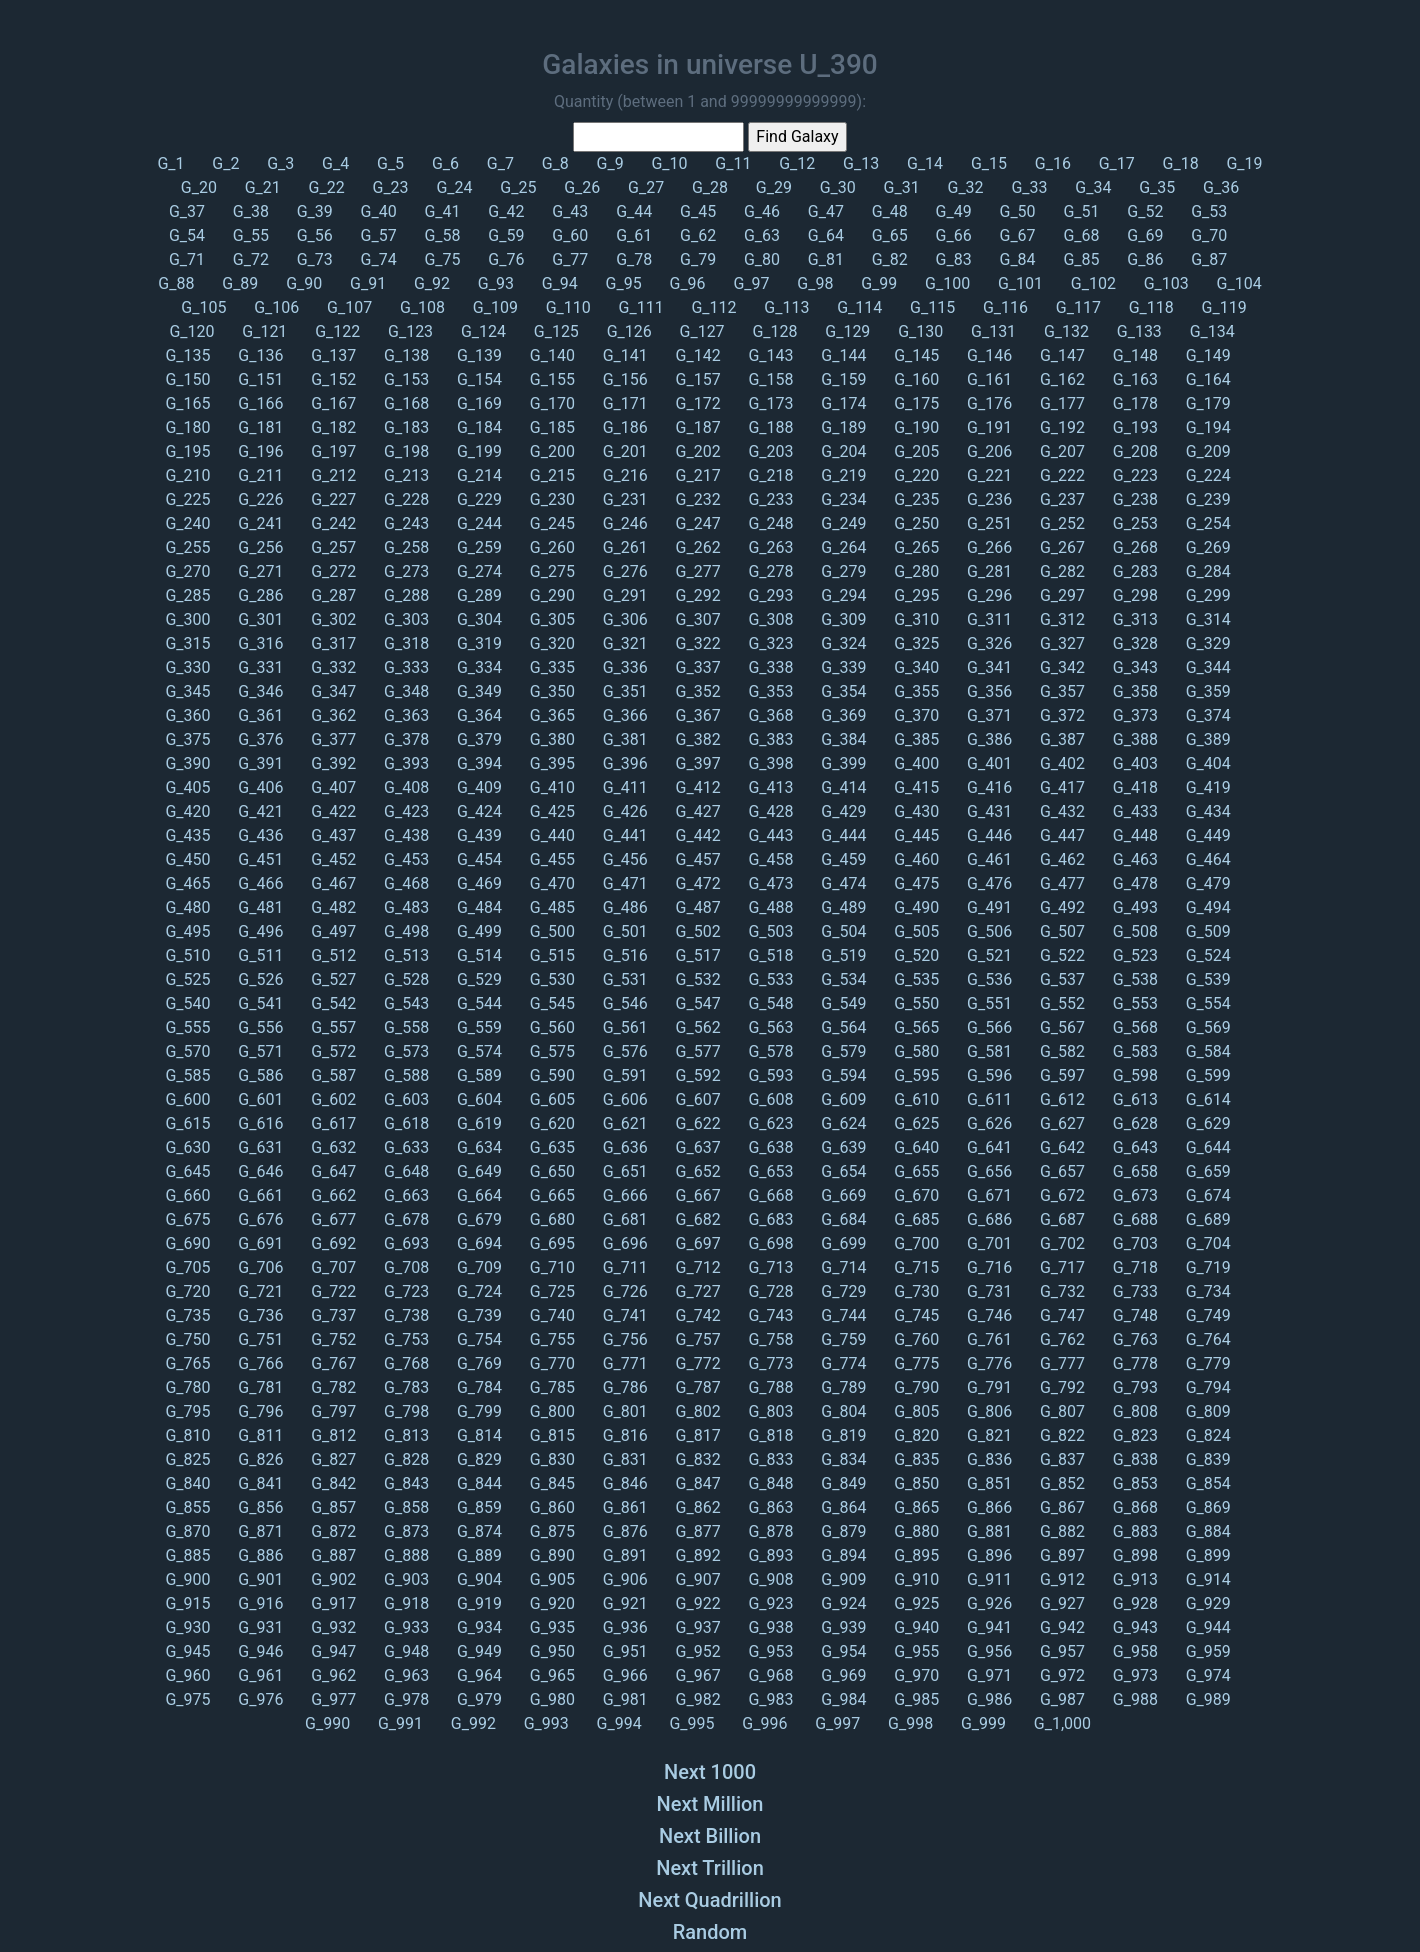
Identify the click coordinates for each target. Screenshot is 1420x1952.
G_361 (258, 715)
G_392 (331, 763)
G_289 (477, 595)
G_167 (331, 403)
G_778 (1133, 1363)
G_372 (1060, 715)
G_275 (550, 571)
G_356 (987, 691)
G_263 (768, 547)
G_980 (550, 1699)
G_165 (187, 403)
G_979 (477, 1699)
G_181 (258, 427)
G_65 (888, 235)
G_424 (477, 811)
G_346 (258, 691)
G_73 (313, 259)
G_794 (1206, 1387)
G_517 (696, 955)
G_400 (914, 763)
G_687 (1060, 1219)
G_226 (258, 499)
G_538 (1133, 979)
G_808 (1133, 1411)
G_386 (987, 739)
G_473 (768, 883)
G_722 (331, 1291)
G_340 (914, 667)
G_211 (258, 475)
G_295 (914, 595)
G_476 (987, 883)
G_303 (404, 619)
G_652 (696, 1171)
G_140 (550, 355)
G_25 (516, 187)
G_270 (187, 571)
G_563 (768, 1027)
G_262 (696, 547)
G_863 (768, 1507)
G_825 (187, 1459)
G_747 (1060, 1315)
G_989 (1206, 1699)
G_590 (550, 1075)
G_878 (768, 1531)
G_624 (841, 1123)
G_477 (1060, 883)
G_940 (914, 1627)
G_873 (404, 1531)
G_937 (696, 1627)
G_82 (888, 259)
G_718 (1133, 1267)
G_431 (987, 811)
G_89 (238, 283)
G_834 (841, 1459)
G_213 (404, 475)
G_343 (1133, 667)
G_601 (258, 1099)
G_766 (258, 1363)
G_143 (768, 355)
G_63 (760, 235)
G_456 (623, 859)
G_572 (331, 1051)
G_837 (1060, 1459)
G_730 (914, 1291)
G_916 (258, 1603)
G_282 (1060, 571)
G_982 (696, 1699)
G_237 (1060, 499)
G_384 (841, 739)
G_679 (477, 1219)
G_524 (1206, 955)
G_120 (189, 331)
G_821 (987, 1435)
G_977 (331, 1699)
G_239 (1206, 499)
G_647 (331, 1171)
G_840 (187, 1483)
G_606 (623, 1099)
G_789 (841, 1387)
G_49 (952, 211)
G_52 (1143, 211)
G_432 (1060, 811)
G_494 (1206, 907)
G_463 (1133, 859)
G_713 (768, 1267)
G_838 (1133, 1459)
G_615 (187, 1123)
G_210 (187, 475)
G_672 (1060, 1195)
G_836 (987, 1459)
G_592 (696, 1075)
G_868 (1133, 1507)
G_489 (841, 907)
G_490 (914, 907)
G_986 (987, 1699)
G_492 (1060, 907)
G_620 (550, 1123)
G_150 (187, 379)
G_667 (696, 1195)
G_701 (987, 1243)
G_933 (404, 1627)
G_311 (987, 619)
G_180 (187, 427)
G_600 (187, 1099)
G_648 (404, 1171)
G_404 (1206, 763)
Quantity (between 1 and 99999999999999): (710, 101)
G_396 (623, 763)
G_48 (888, 211)
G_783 (404, 1387)
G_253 (1133, 523)
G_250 (914, 523)
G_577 (696, 1051)
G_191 (987, 427)
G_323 (768, 643)
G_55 (249, 235)
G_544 (477, 1003)
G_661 (258, 1195)
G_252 (1060, 523)
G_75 (441, 259)
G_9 (608, 163)
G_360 (187, 715)
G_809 (1206, 1411)
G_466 (258, 883)
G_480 (187, 907)
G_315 (187, 643)
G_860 (550, 1507)
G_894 (841, 1555)
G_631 (258, 1147)
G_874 (477, 1531)
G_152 (331, 379)
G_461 (987, 859)
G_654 (841, 1171)
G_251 (987, 523)
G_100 (945, 283)
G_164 (1206, 379)
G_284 (1206, 571)
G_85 (1079, 259)
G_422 (331, 811)
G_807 (1060, 1411)
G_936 (623, 1627)
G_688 (1133, 1219)
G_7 (498, 163)
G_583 (1133, 1051)
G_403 (1133, 763)
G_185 (550, 427)
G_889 (477, 1555)
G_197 (331, 451)
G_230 (550, 499)
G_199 (477, 451)
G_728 (768, 1291)
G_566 (987, 1027)
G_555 (187, 1027)
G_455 (550, 859)
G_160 (914, 379)
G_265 (914, 547)
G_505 (914, 931)
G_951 (623, 1651)
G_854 (1206, 1483)
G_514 (477, 955)
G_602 (331, 1099)
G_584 (1206, 1051)
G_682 (696, 1219)
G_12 (795, 163)
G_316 (258, 643)
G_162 (1060, 379)
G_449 (1206, 835)
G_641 (987, 1147)
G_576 (623, 1051)
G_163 (1133, 379)
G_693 (404, 1243)
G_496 (258, 931)
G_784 (477, 1387)
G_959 (1206, 1651)
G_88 (176, 283)
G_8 (553, 163)
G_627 (1060, 1123)
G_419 (1206, 787)
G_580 (914, 1051)
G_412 (696, 787)
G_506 (987, 931)
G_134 (1210, 331)
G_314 (1206, 619)
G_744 (841, 1315)
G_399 (841, 763)
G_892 (696, 1555)
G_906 (623, 1579)
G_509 (1206, 931)
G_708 (404, 1267)
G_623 (768, 1123)
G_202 (696, 451)
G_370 (914, 715)
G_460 (914, 859)
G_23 (389, 187)
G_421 (258, 811)
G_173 (768, 403)
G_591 (623, 1075)
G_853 (1133, 1483)
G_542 (331, 1003)
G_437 (331, 835)
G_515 (550, 955)
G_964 (477, 1675)
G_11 (731, 163)
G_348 (404, 691)
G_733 (1133, 1291)
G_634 (477, 1147)
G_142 (696, 355)
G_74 (377, 259)
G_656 (987, 1171)
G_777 (1060, 1363)
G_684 (841, 1219)
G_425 (550, 811)
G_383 (768, 739)
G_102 (1091, 283)
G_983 (768, 1699)
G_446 (987, 835)
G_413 (768, 787)
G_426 (623, 811)
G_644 (1206, 1147)
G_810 (187, 1435)
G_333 (404, 667)
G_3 (278, 163)
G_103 (1164, 283)
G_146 (987, 355)
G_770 (550, 1363)
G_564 (841, 1027)
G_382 (696, 739)
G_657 (1060, 1171)
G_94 (558, 283)
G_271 (258, 571)
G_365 (550, 715)
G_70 (1207, 235)
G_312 (1060, 619)
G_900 (187, 1579)
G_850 (914, 1483)
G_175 (914, 403)
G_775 (914, 1363)
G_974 (1206, 1675)
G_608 (768, 1099)
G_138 (404, 355)
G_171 (623, 403)
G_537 (1060, 979)
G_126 (627, 331)
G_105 (201, 307)
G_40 (377, 211)
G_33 (1027, 187)
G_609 (841, 1099)
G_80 (760, 259)
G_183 (404, 427)
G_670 (914, 1195)
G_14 (923, 163)
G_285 (187, 595)
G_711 (623, 1267)
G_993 (544, 1723)
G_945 (187, 1651)
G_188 (768, 427)
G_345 (187, 691)
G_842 (331, 1483)
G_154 (477, 379)
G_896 (987, 1555)
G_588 (404, 1075)
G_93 (494, 283)
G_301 (258, 619)
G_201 (623, 451)
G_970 (914, 1675)
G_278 (768, 571)
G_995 (690, 1723)
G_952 (696, 1651)
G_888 (404, 1555)
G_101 (1018, 283)
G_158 (768, 379)
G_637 (696, 1147)
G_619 (477, 1123)
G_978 (404, 1699)
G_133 (1137, 331)
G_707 (331, 1267)
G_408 (404, 787)
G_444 (841, 835)
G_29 (772, 187)
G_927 (1060, 1603)
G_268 (1133, 547)
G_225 (187, 499)
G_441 (623, 835)
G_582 (1060, 1051)
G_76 (504, 259)
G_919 (477, 1603)
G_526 (258, 979)
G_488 (768, 907)
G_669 (841, 1195)
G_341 (987, 667)
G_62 (696, 235)
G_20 (197, 187)
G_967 (696, 1675)
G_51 (1079, 211)
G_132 (1064, 331)
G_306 (623, 619)
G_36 (1219, 187)
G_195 (187, 451)
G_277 (696, 571)
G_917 (331, 1603)
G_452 (331, 859)
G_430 (914, 811)
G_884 (1206, 1531)
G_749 (1206, 1315)
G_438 (404, 835)
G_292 (696, 595)
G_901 (258, 1579)
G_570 (187, 1051)
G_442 (696, 835)
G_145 (914, 355)
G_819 (841, 1435)
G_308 (768, 619)
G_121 (262, 331)
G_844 (477, 1483)
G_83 (952, 259)
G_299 (1206, 595)
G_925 (914, 1603)
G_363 (404, 715)
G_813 (404, 1435)
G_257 (331, 547)
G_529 (477, 979)
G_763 (1133, 1339)
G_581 (987, 1051)
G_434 (1206, 811)
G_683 (768, 1219)
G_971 (987, 1675)
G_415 (914, 787)
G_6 (443, 163)
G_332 (331, 667)
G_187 (696, 427)
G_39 (313, 211)
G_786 (623, 1387)
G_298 (1133, 595)
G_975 (187, 1699)
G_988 (1133, 1699)
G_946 (258, 1651)
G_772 (696, 1363)
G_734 (1206, 1291)
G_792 (1060, 1387)
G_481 (258, 907)
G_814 (477, 1435)
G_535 (914, 979)
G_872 (331, 1531)
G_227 (331, 499)
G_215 (550, 475)
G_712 (696, 1267)
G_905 (550, 1579)
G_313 (1133, 619)
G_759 (841, 1339)
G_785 (550, 1387)
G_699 (841, 1243)
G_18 (1179, 163)
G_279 (841, 571)
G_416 (987, 787)
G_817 (696, 1435)
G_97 (749, 283)
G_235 (914, 499)
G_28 (708, 187)
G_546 (623, 1003)
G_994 (617, 1723)
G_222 (1060, 475)
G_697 (696, 1243)
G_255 (187, 547)
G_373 (1133, 715)
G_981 (623, 1699)
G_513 (404, 955)
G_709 (477, 1267)
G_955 (914, 1651)
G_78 (632, 259)
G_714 (841, 1267)
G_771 (623, 1363)
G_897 (1060, 1555)
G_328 (1133, 643)
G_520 (914, 955)
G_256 (258, 547)
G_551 (987, 1003)
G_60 (568, 235)
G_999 (981, 1723)
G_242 (331, 523)
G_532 (696, 979)
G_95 (622, 283)
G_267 (1060, 547)
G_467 (331, 883)
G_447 (1060, 835)
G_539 (1206, 979)
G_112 (711, 307)
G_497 (331, 931)
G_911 (987, 1579)
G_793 (1133, 1387)
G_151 (258, 379)
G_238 (1133, 499)
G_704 (1206, 1243)
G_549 (841, 1003)
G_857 (331, 1507)
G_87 (1207, 259)
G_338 (768, 667)
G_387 (1060, 739)
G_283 (1133, 571)
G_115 (930, 307)
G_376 (258, 739)
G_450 (187, 859)
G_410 (550, 787)
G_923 (768, 1603)
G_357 (1060, 691)
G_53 (1207, 211)
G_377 (331, 739)
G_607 (696, 1099)
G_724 (477, 1291)
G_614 (1206, 1099)
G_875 (550, 1531)
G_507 (1060, 931)
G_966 (623, 1675)
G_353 (768, 691)
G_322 (696, 643)
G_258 (404, 547)
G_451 (258, 859)
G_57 (377, 235)
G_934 (477, 1627)
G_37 (187, 211)
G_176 (987, 403)
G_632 (331, 1147)
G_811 (258, 1435)
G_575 (550, 1051)
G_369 (841, 715)
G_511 (258, 955)
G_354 (841, 691)
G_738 (404, 1315)
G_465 (187, 883)
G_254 (1206, 523)
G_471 (623, 883)
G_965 (550, 1675)
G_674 (1206, 1195)
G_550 (914, 1003)
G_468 (404, 883)
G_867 (1060, 1507)
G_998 (908, 1723)
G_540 (187, 1003)
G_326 (987, 643)
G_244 (477, 523)
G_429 (841, 811)
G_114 (857, 307)
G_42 (504, 211)
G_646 (258, 1171)
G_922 (696, 1603)
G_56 (313, 235)
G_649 (477, 1171)
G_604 (477, 1099)
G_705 (187, 1267)
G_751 (258, 1339)
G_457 (696, 859)
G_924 (841, 1603)
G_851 (987, 1483)
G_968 (768, 1675)
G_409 (477, 787)
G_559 (477, 1027)
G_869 (1206, 1507)
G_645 (187, 1171)
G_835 (914, 1459)
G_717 (1060, 1267)
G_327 (1060, 643)
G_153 (404, 379)
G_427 (696, 811)
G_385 (914, 739)
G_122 (335, 331)
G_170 (550, 403)
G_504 (841, 931)
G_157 (696, 379)
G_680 (550, 1219)
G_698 (768, 1243)
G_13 (859, 163)
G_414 (841, 787)
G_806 (987, 1411)
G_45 (696, 211)
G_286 (258, 595)
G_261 (623, 547)
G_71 (187, 259)
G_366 (623, 715)
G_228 (404, 499)
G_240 (187, 523)
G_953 (768, 1651)
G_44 (632, 211)
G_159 (841, 379)
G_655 (914, 1171)
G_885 (187, 1555)
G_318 (404, 643)
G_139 (477, 355)
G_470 (550, 883)
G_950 (550, 1651)
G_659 (1206, 1171)
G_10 (667, 163)
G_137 (331, 355)
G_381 (623, 739)
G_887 (331, 1555)
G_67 (1016, 235)
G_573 (404, 1051)
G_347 (331, 691)
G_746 (987, 1315)
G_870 (187, 1531)
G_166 (258, 403)
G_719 (1206, 1267)
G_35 (1155, 187)
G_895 (914, 1555)
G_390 (187, 763)
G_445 (914, 835)
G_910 (914, 1579)
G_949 (477, 1651)
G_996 (762, 1723)
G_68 (1079, 235)
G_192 (1060, 427)
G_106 (274, 307)
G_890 (550, 1555)
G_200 (550, 451)
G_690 (187, 1243)
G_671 (987, 1195)
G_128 (772, 331)
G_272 (331, 571)
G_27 (644, 187)
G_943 (1133, 1627)
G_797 (331, 1411)
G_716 (987, 1267)
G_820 (914, 1435)
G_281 (987, 571)
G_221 (987, 475)
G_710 (550, 1267)
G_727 (696, 1291)
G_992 (471, 1723)
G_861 (623, 1507)
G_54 (187, 235)
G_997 (835, 1723)
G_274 (477, 571)
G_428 (768, 811)
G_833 (768, 1459)
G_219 (841, 475)
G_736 (258, 1315)
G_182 (331, 427)
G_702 (1060, 1243)
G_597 (1060, 1075)
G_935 (550, 1627)
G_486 (623, 907)
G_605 (550, 1099)
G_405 (187, 787)
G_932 (331, 1627)
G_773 (768, 1363)
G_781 (258, 1387)
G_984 (841, 1699)
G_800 (550, 1411)
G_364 (477, 715)
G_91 (366, 283)
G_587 (331, 1075)
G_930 (187, 1627)
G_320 (550, 643)
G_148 (1133, 355)
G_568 (1133, 1027)
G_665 (550, 1195)
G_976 (258, 1699)
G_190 (914, 427)
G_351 (623, 691)
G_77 (568, 259)
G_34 (1091, 187)
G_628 (1133, 1123)
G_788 (768, 1387)
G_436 (258, 835)
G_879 (841, 1531)
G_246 (623, 523)
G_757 (696, 1339)
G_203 (768, 451)
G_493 (1133, 907)
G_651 (623, 1171)
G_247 (696, 523)
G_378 (404, 739)
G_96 (686, 283)
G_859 (477, 1507)
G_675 (187, 1219)
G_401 (987, 763)
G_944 (1206, 1627)
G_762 (1060, 1339)
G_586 (258, 1075)
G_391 (258, 763)
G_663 (404, 1195)
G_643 (1133, 1147)
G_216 (623, 475)
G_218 (768, 475)
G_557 (331, 1027)
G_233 (768, 499)
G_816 (623, 1435)
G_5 (388, 163)
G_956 (987, 1651)
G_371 (987, 715)
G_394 (477, 763)
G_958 (1133, 1651)
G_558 (404, 1027)
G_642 (1060, 1147)
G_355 (914, 691)
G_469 (477, 883)
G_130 (918, 331)
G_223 (1133, 475)
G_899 (1206, 1555)
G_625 (914, 1123)
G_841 (258, 1483)
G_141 (623, 355)
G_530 (550, 979)
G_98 (813, 283)
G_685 (914, 1219)
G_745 (914, 1315)
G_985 (914, 1699)
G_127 (700, 331)
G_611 (987, 1099)
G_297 (1060, 595)
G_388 (1133, 739)
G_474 (841, 883)
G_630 (187, 1147)
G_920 (550, 1603)
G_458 (768, 859)
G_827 (331, 1459)
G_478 (1133, 883)
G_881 (987, 1531)
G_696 (623, 1243)
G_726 (623, 1291)
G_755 (550, 1339)
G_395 (550, 763)
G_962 (331, 1675)
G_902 (331, 1579)
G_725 (550, 1291)
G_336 (623, 667)
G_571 (258, 1051)
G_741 (623, 1315)
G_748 (1133, 1315)
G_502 (696, 931)
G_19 (1242, 163)
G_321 (623, 643)
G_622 (696, 1123)
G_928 (1133, 1603)
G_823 (1133, 1435)
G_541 (258, 1003)
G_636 (623, 1147)
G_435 (187, 835)
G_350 (550, 691)
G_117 (1076, 307)
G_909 (841, 1579)
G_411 (623, 787)
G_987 (1060, 1699)
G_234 (841, 499)
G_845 (550, 1483)
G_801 (623, 1411)
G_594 (841, 1075)
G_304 (477, 619)
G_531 (623, 979)
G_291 (623, 595)
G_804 (841, 1411)
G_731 (987, 1291)
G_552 (1060, 1003)
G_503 (768, 931)
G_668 (768, 1195)
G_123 (408, 331)
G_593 (768, 1075)
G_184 (477, 427)
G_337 (696, 667)
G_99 (877, 283)
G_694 (477, 1243)
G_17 (1115, 163)
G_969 (841, 1675)
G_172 (696, 403)
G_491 (987, 907)
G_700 (914, 1243)
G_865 (914, 1507)
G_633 (404, 1147)
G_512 (331, 955)
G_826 (258, 1459)
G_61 (632, 235)
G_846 (623, 1483)
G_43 (568, 211)
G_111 (639, 307)
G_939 (841, 1627)
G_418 (1133, 787)
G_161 (987, 379)
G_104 (1237, 283)
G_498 (404, 931)
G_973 (1133, 1675)
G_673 (1133, 1195)
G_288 (404, 595)
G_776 (987, 1363)
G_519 (841, 955)
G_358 (1133, 691)
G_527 (331, 979)
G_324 (841, 643)
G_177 (1060, 403)
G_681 (623, 1219)
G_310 (914, 619)
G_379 (477, 739)
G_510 (187, 955)
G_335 (550, 667)
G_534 (841, 979)
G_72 (249, 259)
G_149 (1206, 355)
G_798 (404, 1411)
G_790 (914, 1387)
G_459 (841, 859)
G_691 (258, 1243)
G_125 (554, 331)
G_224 (1206, 475)
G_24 (452, 187)
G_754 (477, 1339)
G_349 (477, 691)
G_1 (170, 163)
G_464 (1206, 859)
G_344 (1206, 667)
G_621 (623, 1123)
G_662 (331, 1195)
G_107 (347, 307)
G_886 (258, 1555)
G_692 (331, 1243)
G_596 (987, 1075)
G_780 (187, 1387)
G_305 (550, 619)
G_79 (696, 259)
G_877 (696, 1531)
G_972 (1060, 1675)
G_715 (914, 1267)
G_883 (1133, 1531)
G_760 (914, 1339)
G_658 (1133, 1171)
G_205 (914, 451)
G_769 (477, 1363)
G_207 (1060, 451)
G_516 (623, 955)
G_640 (914, 1147)
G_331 (258, 667)
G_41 (441, 211)
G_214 (477, 475)
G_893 (768, 1555)
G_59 (504, 235)
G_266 (987, 547)
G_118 (1149, 307)
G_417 (1060, 787)
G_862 (696, 1507)
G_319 (477, 643)
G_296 (987, 595)
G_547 (696, 1003)
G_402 (1060, 763)
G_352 (696, 691)
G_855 (187, 1507)
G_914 (1206, 1579)
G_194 (1206, 427)
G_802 (696, 1411)
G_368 (768, 715)
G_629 (1206, 1123)
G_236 (987, 499)
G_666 (623, 1195)
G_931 (258, 1627)
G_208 (1133, 451)
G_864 (841, 1507)
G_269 (1206, 547)
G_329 (1206, 643)
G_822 (1060, 1435)
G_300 (187, 619)
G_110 (566, 307)
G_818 (768, 1435)
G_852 (1060, 1483)
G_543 (404, 1003)
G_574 (477, 1051)
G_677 (331, 1219)
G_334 (477, 667)
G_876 (623, 1531)
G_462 (1060, 859)
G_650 (550, 1171)
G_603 (404, 1099)
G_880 (914, 1531)
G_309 (841, 619)
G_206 (987, 451)
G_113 (784, 307)
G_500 (550, 931)
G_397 (696, 763)
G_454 (477, 859)
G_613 (1133, 1099)
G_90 (302, 283)
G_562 (696, 1027)
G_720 (187, 1291)
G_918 (404, 1603)
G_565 (914, 1027)
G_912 (1060, 1579)
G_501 (623, 931)
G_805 (914, 1411)
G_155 (550, 379)
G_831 (623, 1459)
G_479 (1206, 883)
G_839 (1206, 1459)
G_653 (768, 1171)
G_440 (550, 835)
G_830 (550, 1459)
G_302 (331, 619)
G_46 (760, 211)
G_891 (623, 1555)
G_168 (404, 403)
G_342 (1060, 667)
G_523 (1133, 955)
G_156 (623, 379)
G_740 (550, 1315)
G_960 (187, 1675)
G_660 (187, 1195)
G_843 (404, 1483)
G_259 (477, 547)
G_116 (1003, 307)
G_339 (841, 667)
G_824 (1206, 1435)
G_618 (404, 1123)
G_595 (914, 1075)
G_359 (1206, 691)
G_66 (952, 235)
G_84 (1016, 259)
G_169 (477, 403)
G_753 (404, 1339)
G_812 (331, 1435)
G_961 (258, 1675)
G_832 (696, 1459)
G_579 (841, 1051)
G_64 (824, 235)
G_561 (623, 1027)
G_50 (1016, 211)
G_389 (1206, 739)
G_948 (404, 1651)
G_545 (550, 1003)
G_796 (258, 1411)
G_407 (331, 787)
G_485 (550, 907)
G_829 (477, 1459)
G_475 (914, 883)
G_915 (187, 1603)
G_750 (187, 1339)
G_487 (696, 907)
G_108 (420, 307)
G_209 (1206, 451)
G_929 (1206, 1603)
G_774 (841, 1363)
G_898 (1133, 1555)
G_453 (404, 859)
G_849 (841, 1483)
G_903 (404, 1579)
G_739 (477, 1315)
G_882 (1060, 1531)
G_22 (325, 187)
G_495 (187, 931)
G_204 (841, 451)
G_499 (477, 931)
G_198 (404, 451)
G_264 (841, 547)
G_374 (1206, 715)
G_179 (1206, 403)
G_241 (258, 523)
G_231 (623, 499)
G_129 (845, 331)
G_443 (768, 835)
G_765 (187, 1363)
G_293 (768, 595)
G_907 (696, 1579)
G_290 (550, 595)
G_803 (768, 1411)
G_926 (987, 1603)
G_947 (331, 1651)
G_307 (696, 619)
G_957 (1060, 1651)
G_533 (768, 979)
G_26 (580, 187)
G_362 (331, 715)
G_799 (477, 1411)
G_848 (768, 1483)
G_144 (841, 355)
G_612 (1060, 1099)
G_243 (404, 523)
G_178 (1133, 403)
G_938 (768, 1627)
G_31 (900, 187)
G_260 (550, 547)
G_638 (768, 1147)
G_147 (1060, 355)
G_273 (404, 571)
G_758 (768, 1339)
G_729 (841, 1291)
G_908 (768, 1579)
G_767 (331, 1363)
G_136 (258, 355)
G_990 (327, 1723)
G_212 (331, 475)
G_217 (696, 475)
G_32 (964, 187)
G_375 (187, 739)
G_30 (836, 187)
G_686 (987, 1219)
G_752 (331, 1339)
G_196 (258, 451)
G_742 (696, 1315)
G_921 (623, 1603)
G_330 (187, 667)
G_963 (404, 1675)
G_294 (841, 595)
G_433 (1133, 811)
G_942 (1060, 1627)
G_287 (331, 595)
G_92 (430, 283)
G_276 (623, 571)
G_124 (481, 331)
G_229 (477, 499)
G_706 (258, 1267)
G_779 (1206, 1363)
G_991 (398, 1723)
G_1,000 (1060, 1723)
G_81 (824, 259)
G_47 (824, 211)
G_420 (187, 811)
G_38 (249, 211)
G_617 (331, 1123)
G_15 (987, 163)
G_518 (768, 955)
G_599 (1206, 1075)
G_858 (404, 1507)
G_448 (1133, 835)
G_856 (258, 1507)
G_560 (550, 1027)
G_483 (404, 907)
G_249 (841, 523)
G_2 (223, 163)
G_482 (331, 907)
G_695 (550, 1243)
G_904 (477, 1579)
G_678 (404, 1219)
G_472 (696, 883)
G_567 (1060, 1027)
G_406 (258, 787)
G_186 (623, 427)
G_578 (768, 1051)
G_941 (987, 1627)
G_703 (1133, 1243)
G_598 (1133, 1075)
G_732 (1060, 1291)
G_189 (841, 427)
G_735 (187, 1315)
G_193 (1133, 427)
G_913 (1133, 1579)
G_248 (768, 523)
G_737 (331, 1315)
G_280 (914, 571)
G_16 (1051, 163)
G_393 (404, 763)
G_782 (331, 1387)
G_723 (404, 1291)
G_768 (404, 1363)
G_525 (187, 979)
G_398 (768, 763)
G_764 (1206, 1339)
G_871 (258, 1531)
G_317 (331, 643)
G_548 (768, 1003)
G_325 (914, 643)
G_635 (550, 1147)
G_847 (696, 1483)
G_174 (841, 403)
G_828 (404, 1459)
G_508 (1133, 931)
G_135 (187, 355)
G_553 (1133, 1003)
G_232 (696, 499)
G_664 (477, 1195)
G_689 (1206, 1219)
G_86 (1143, 259)
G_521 (987, 955)
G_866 (987, 1507)
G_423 (404, 811)
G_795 (187, 1411)
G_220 (914, 475)
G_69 (1143, 235)
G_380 (550, 739)
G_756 (623, 1339)
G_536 (987, 979)
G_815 (550, 1435)
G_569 (1206, 1027)
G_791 (987, 1387)
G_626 (987, 1123)
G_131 (991, 331)
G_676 (258, 1219)
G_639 (841, 1147)
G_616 (258, 1123)
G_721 (258, 1291)
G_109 (493, 307)
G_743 (768, 1315)
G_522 (1060, 955)
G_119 (1222, 307)
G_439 (477, 835)
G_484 (477, 907)
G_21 (261, 187)
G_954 (841, 1651)
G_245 (550, 523)
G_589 (477, 1075)
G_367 (696, 715)
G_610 (914, 1099)
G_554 (1206, 1003)
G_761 (987, 1339)
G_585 (187, 1075)
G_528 (404, 979)
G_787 (696, 1387)
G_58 (441, 235)
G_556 (258, 1027)
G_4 (333, 163)
